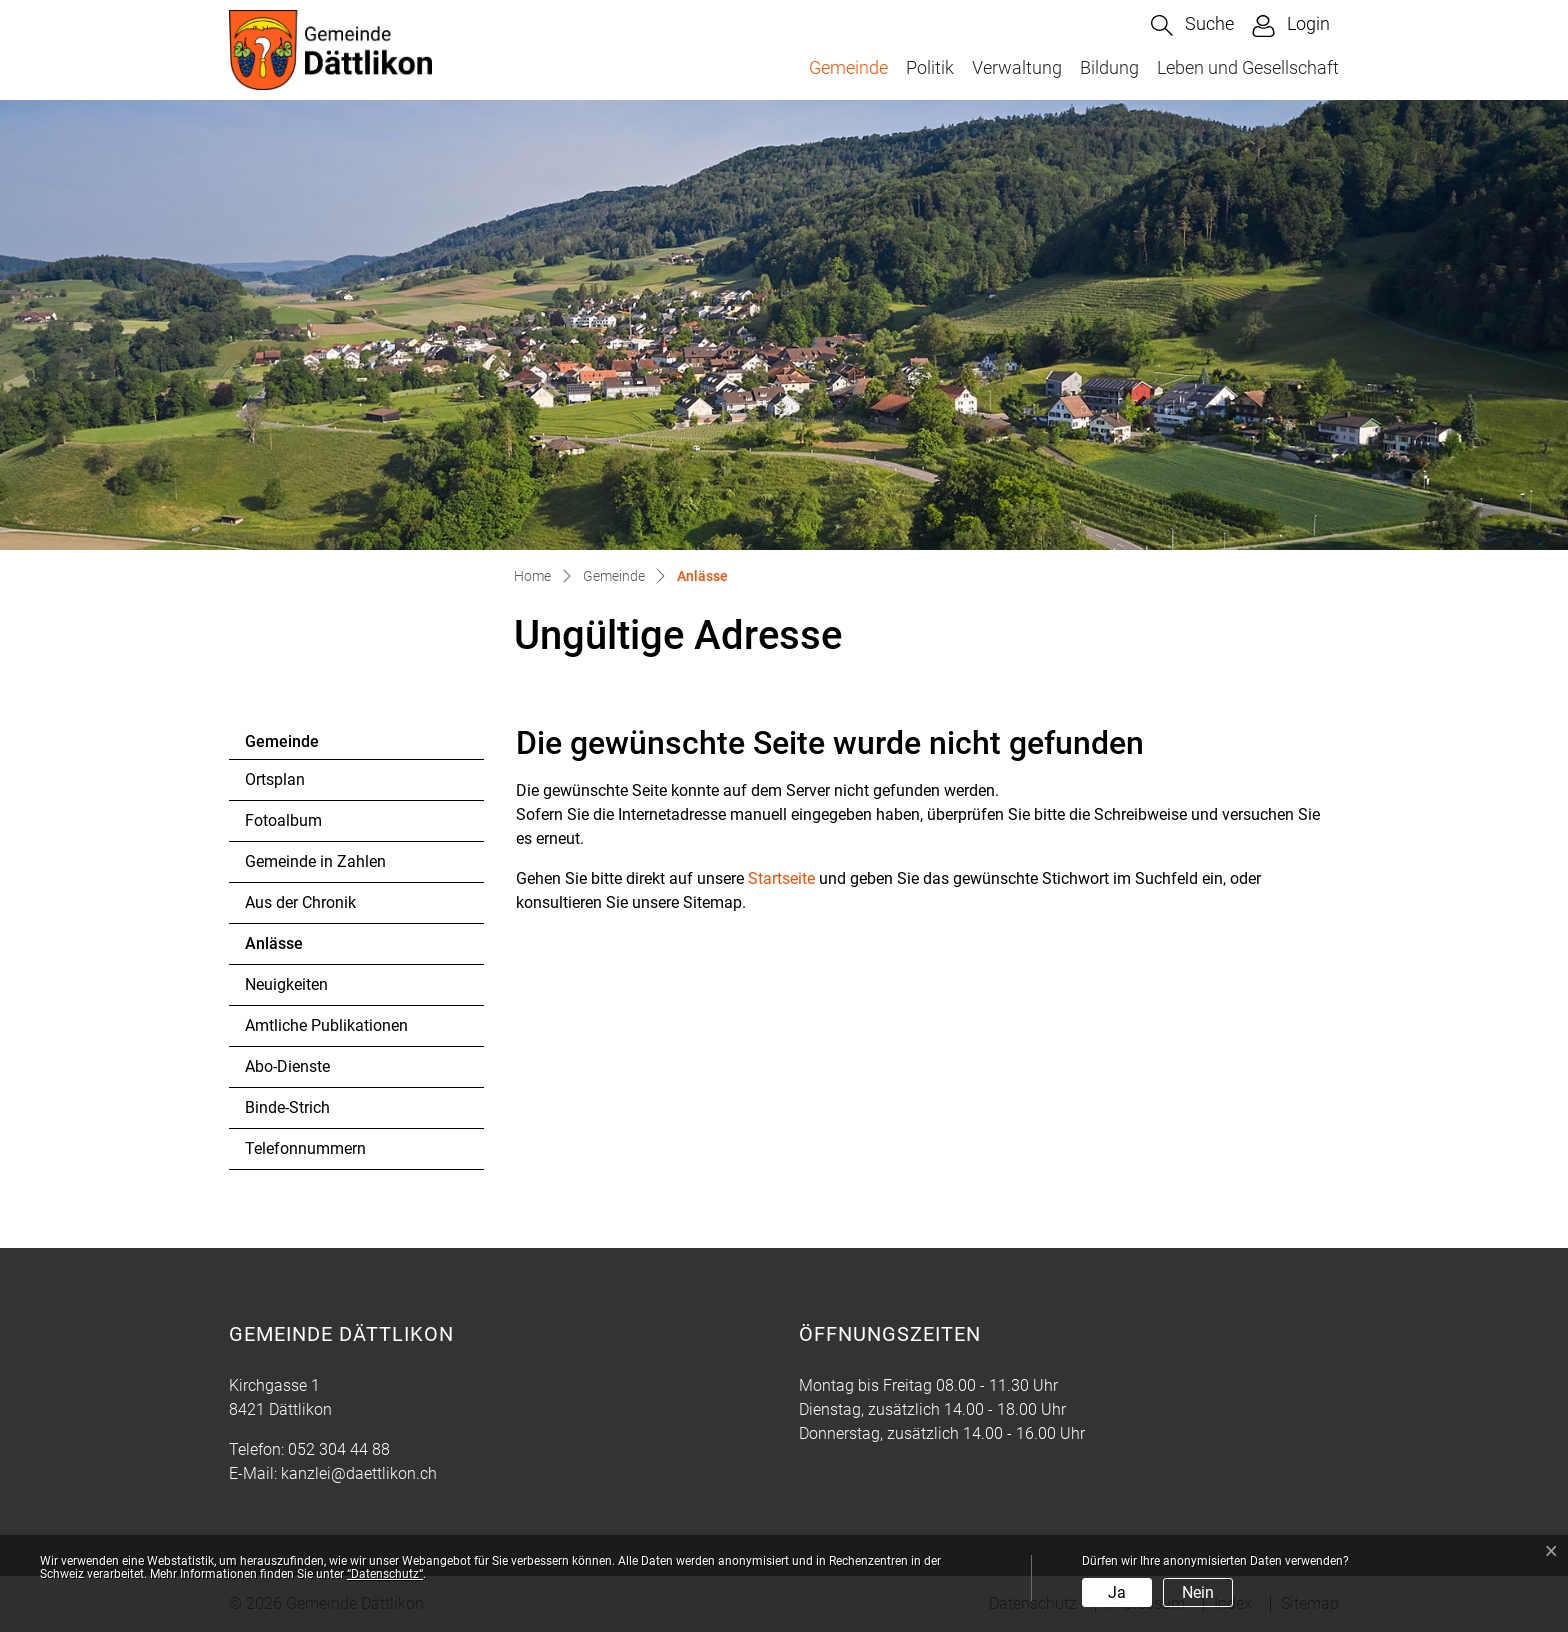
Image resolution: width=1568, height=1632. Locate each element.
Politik (930, 67)
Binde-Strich (287, 1107)
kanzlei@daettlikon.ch (359, 1473)
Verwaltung (1017, 67)
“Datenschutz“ (385, 1574)
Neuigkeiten (286, 984)
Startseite (781, 878)
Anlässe (299, 949)
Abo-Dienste (287, 1066)
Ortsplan (275, 779)
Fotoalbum (283, 820)
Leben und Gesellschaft (1248, 67)
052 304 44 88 (339, 1449)
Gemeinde (848, 67)
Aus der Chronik (300, 902)
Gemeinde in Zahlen (315, 861)
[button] (1192, 25)
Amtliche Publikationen (326, 1025)
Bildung (1109, 67)
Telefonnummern (305, 1148)
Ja (1117, 1592)
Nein (1198, 1592)
